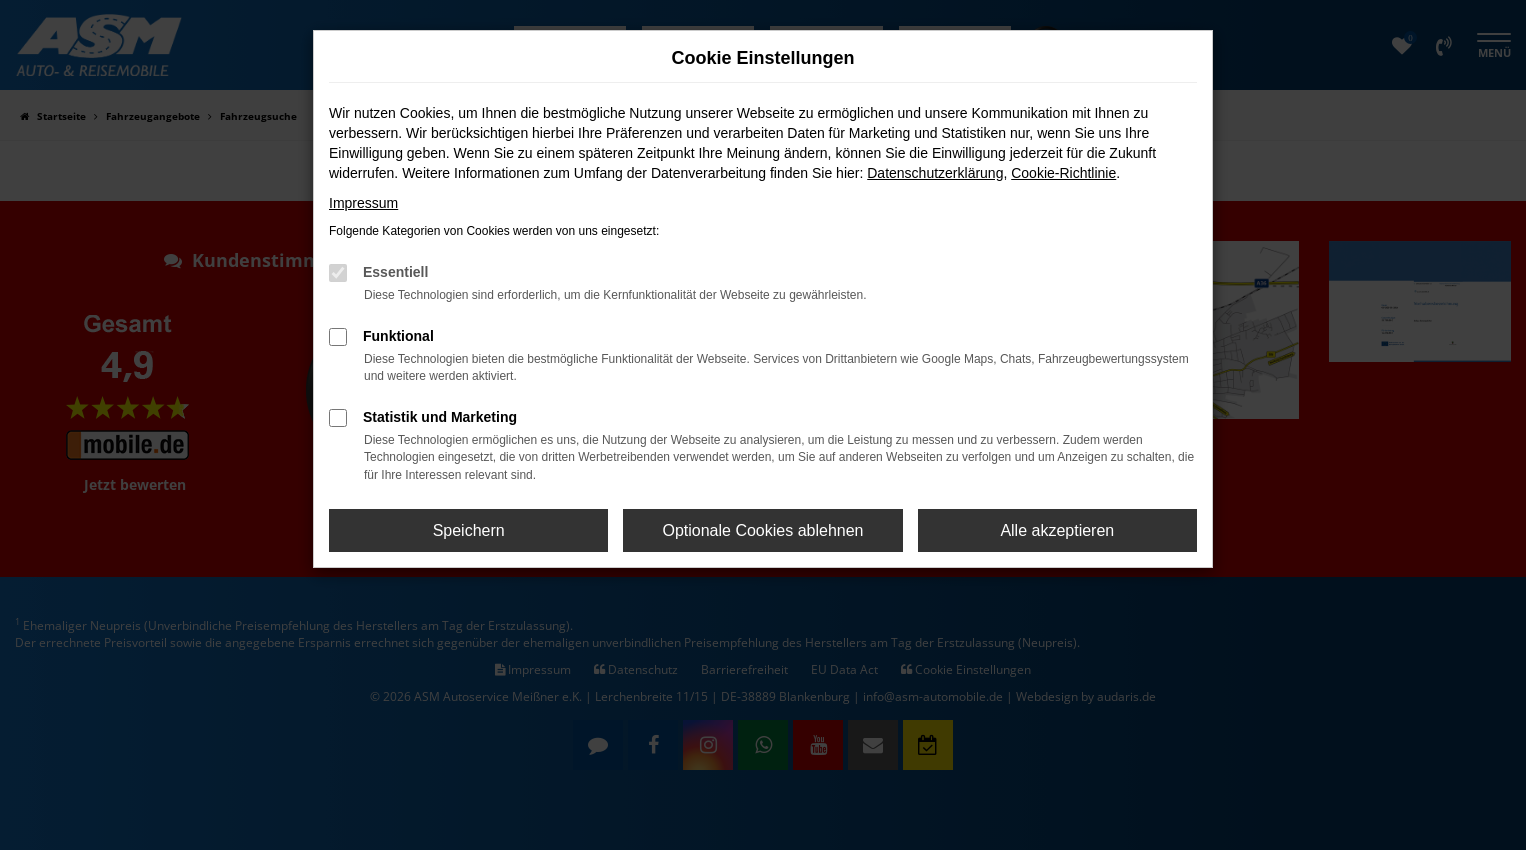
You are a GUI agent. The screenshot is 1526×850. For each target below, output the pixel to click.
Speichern (469, 530)
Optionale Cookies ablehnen (762, 530)
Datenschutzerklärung (935, 173)
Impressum (363, 203)
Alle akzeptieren (1057, 530)
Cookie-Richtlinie (1063, 173)
